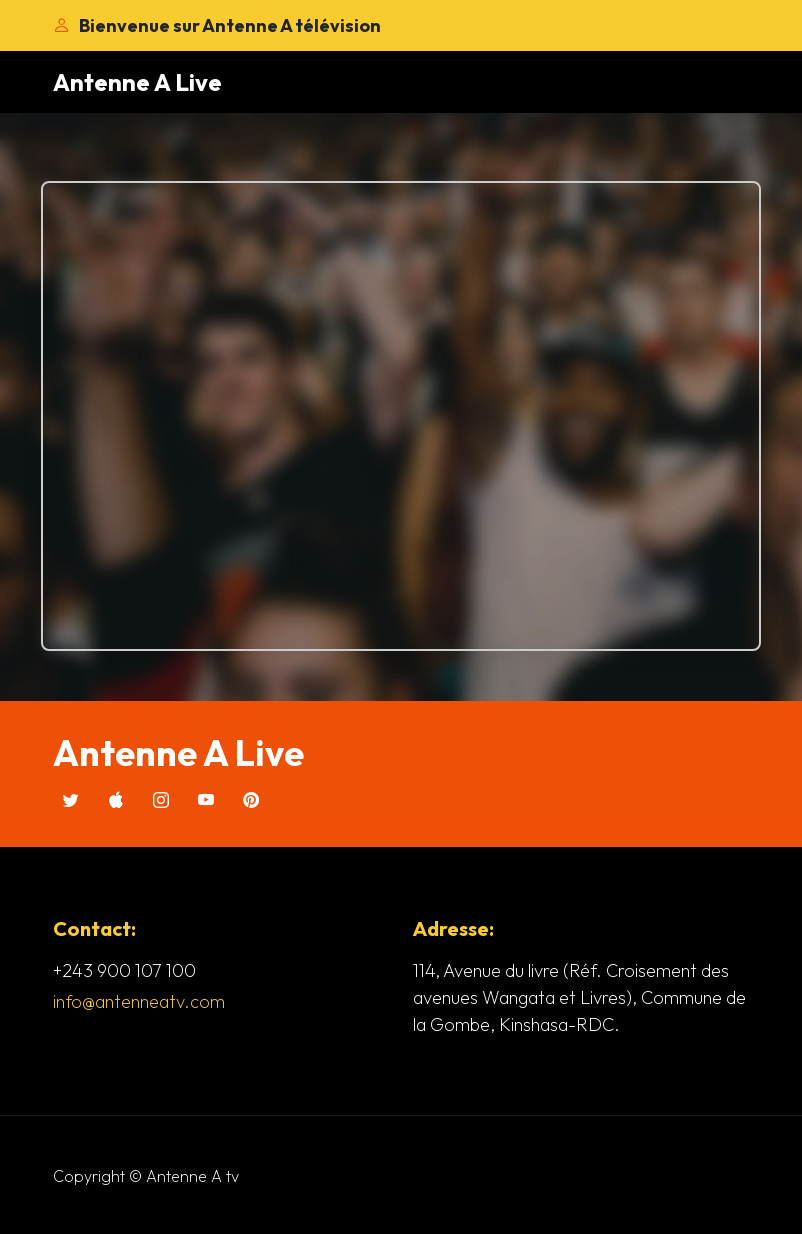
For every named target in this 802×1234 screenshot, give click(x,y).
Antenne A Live (137, 82)
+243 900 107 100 (124, 970)
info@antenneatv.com (139, 1001)
